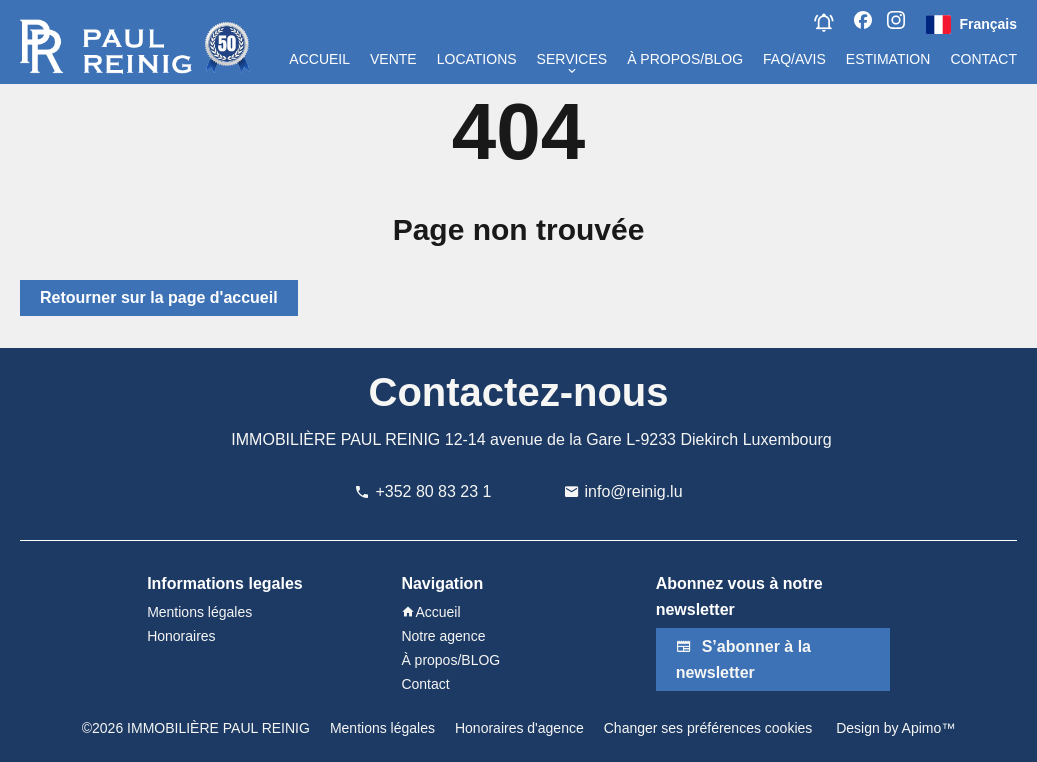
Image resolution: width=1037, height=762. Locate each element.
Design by (893, 728)
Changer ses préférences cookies (708, 728)
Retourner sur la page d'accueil (159, 297)
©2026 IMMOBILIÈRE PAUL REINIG (196, 728)
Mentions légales (382, 728)
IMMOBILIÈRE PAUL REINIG (335, 439)
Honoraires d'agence (519, 728)
